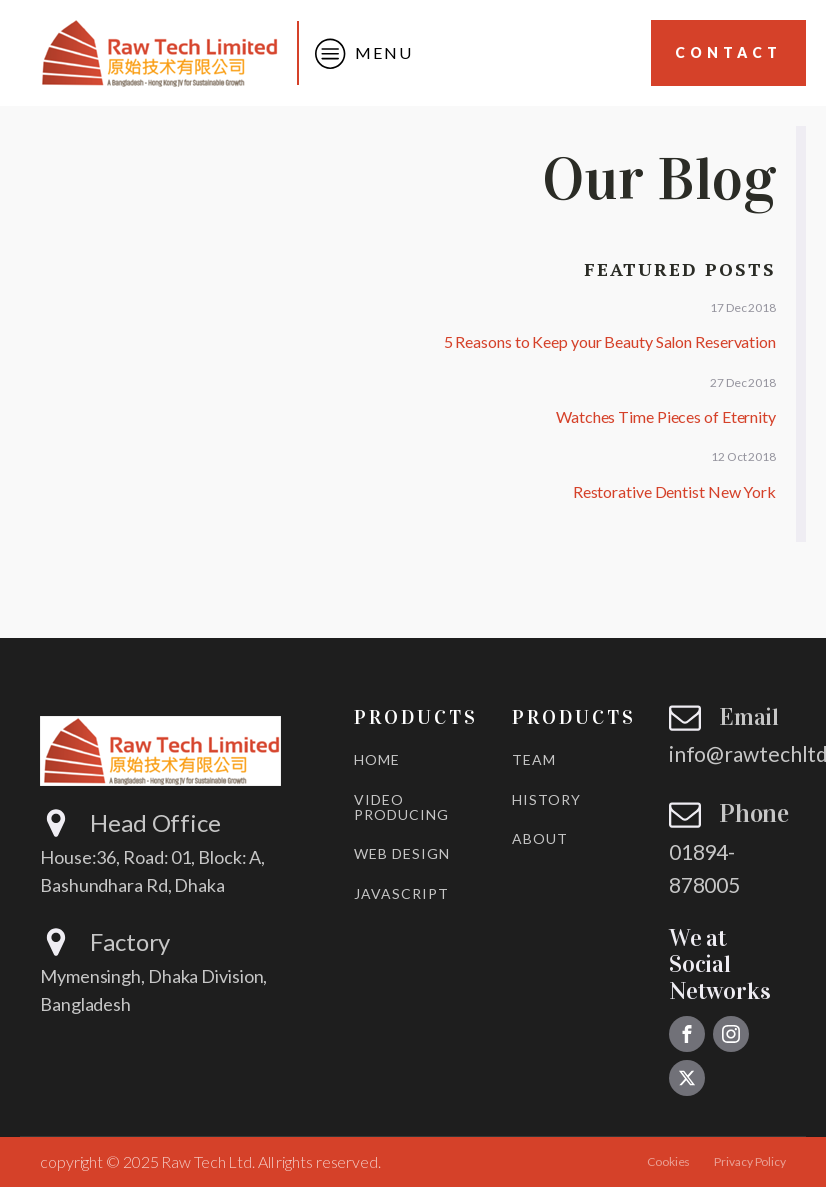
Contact (728, 52)
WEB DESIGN (402, 853)
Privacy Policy (750, 1161)
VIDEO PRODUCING (401, 807)
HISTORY (546, 799)
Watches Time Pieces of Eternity (666, 416)
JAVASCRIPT (401, 893)
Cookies (668, 1161)
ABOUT (540, 838)
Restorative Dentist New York (674, 491)
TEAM (534, 759)
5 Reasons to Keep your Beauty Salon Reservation (610, 341)
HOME (377, 759)
